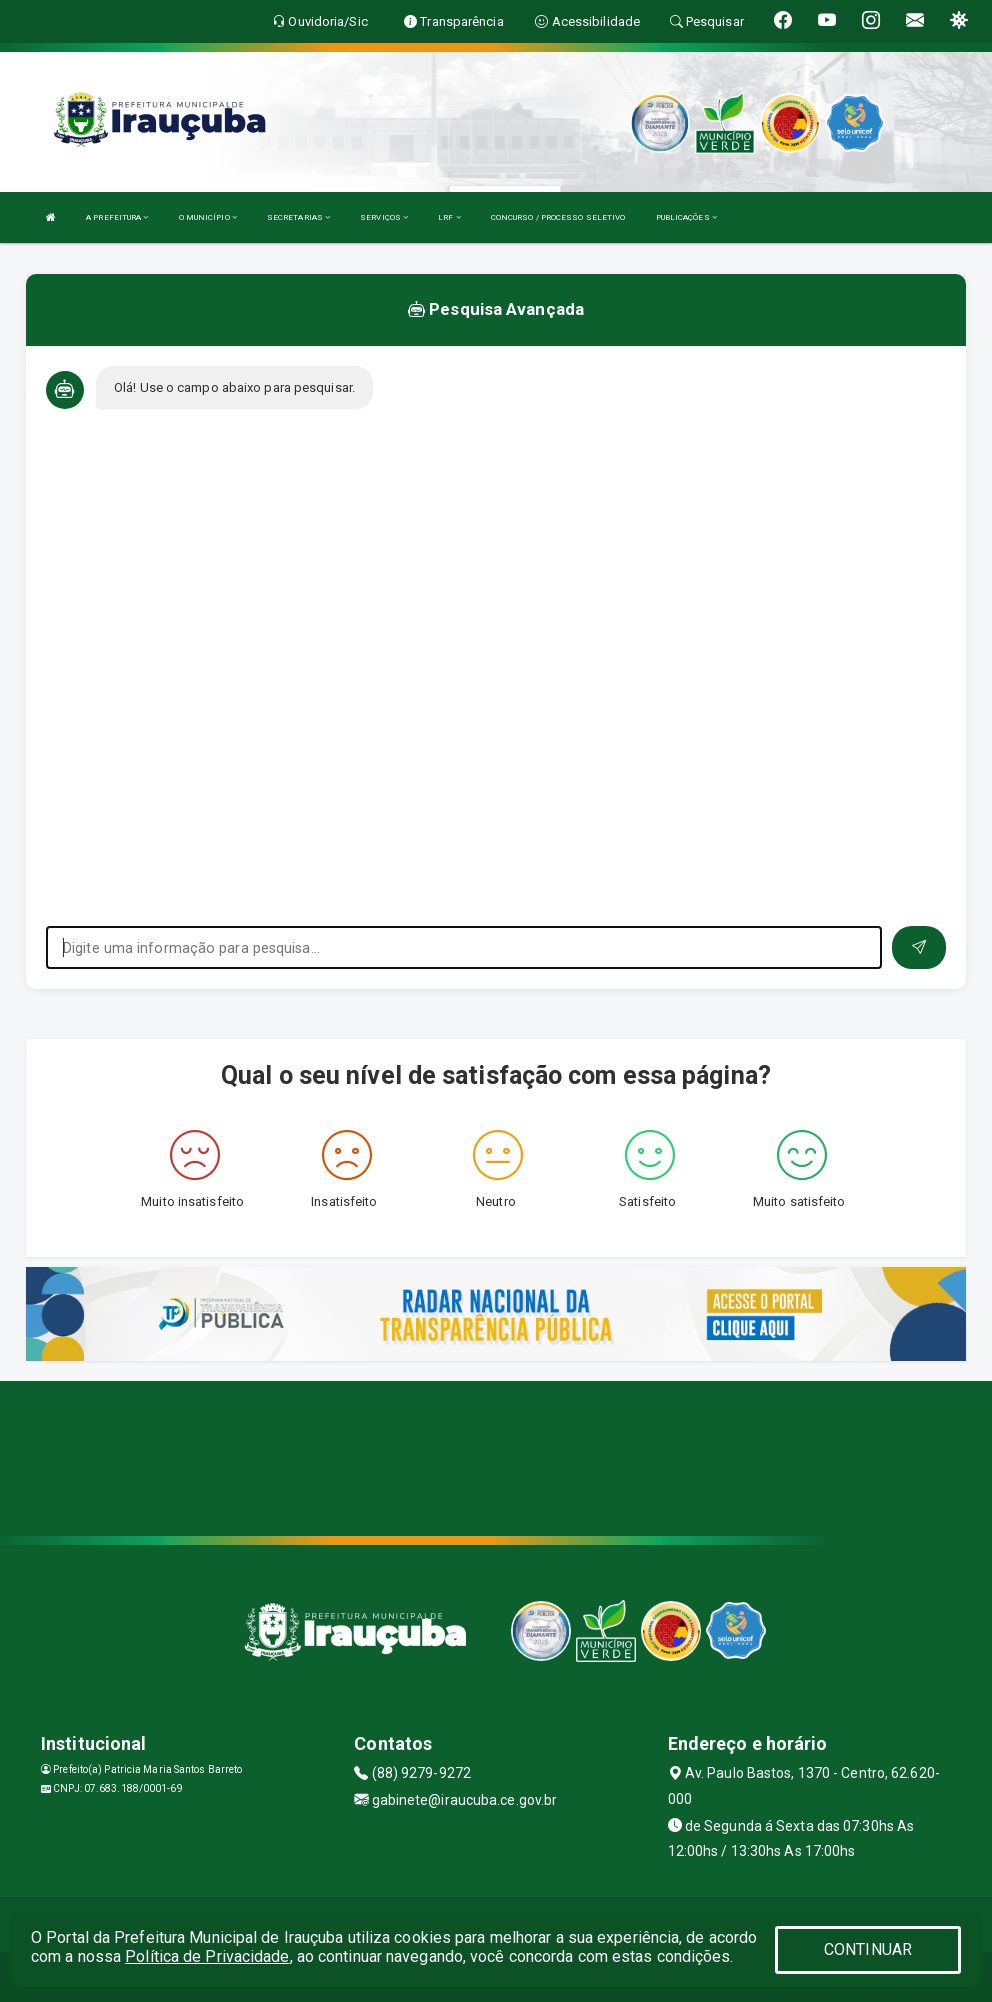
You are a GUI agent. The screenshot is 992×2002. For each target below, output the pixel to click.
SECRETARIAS (298, 217)
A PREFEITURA (117, 217)
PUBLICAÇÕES (686, 217)
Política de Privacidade (207, 1956)
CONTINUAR (868, 1949)
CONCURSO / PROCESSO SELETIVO (558, 217)
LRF (449, 217)
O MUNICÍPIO (208, 217)
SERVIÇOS (384, 217)
